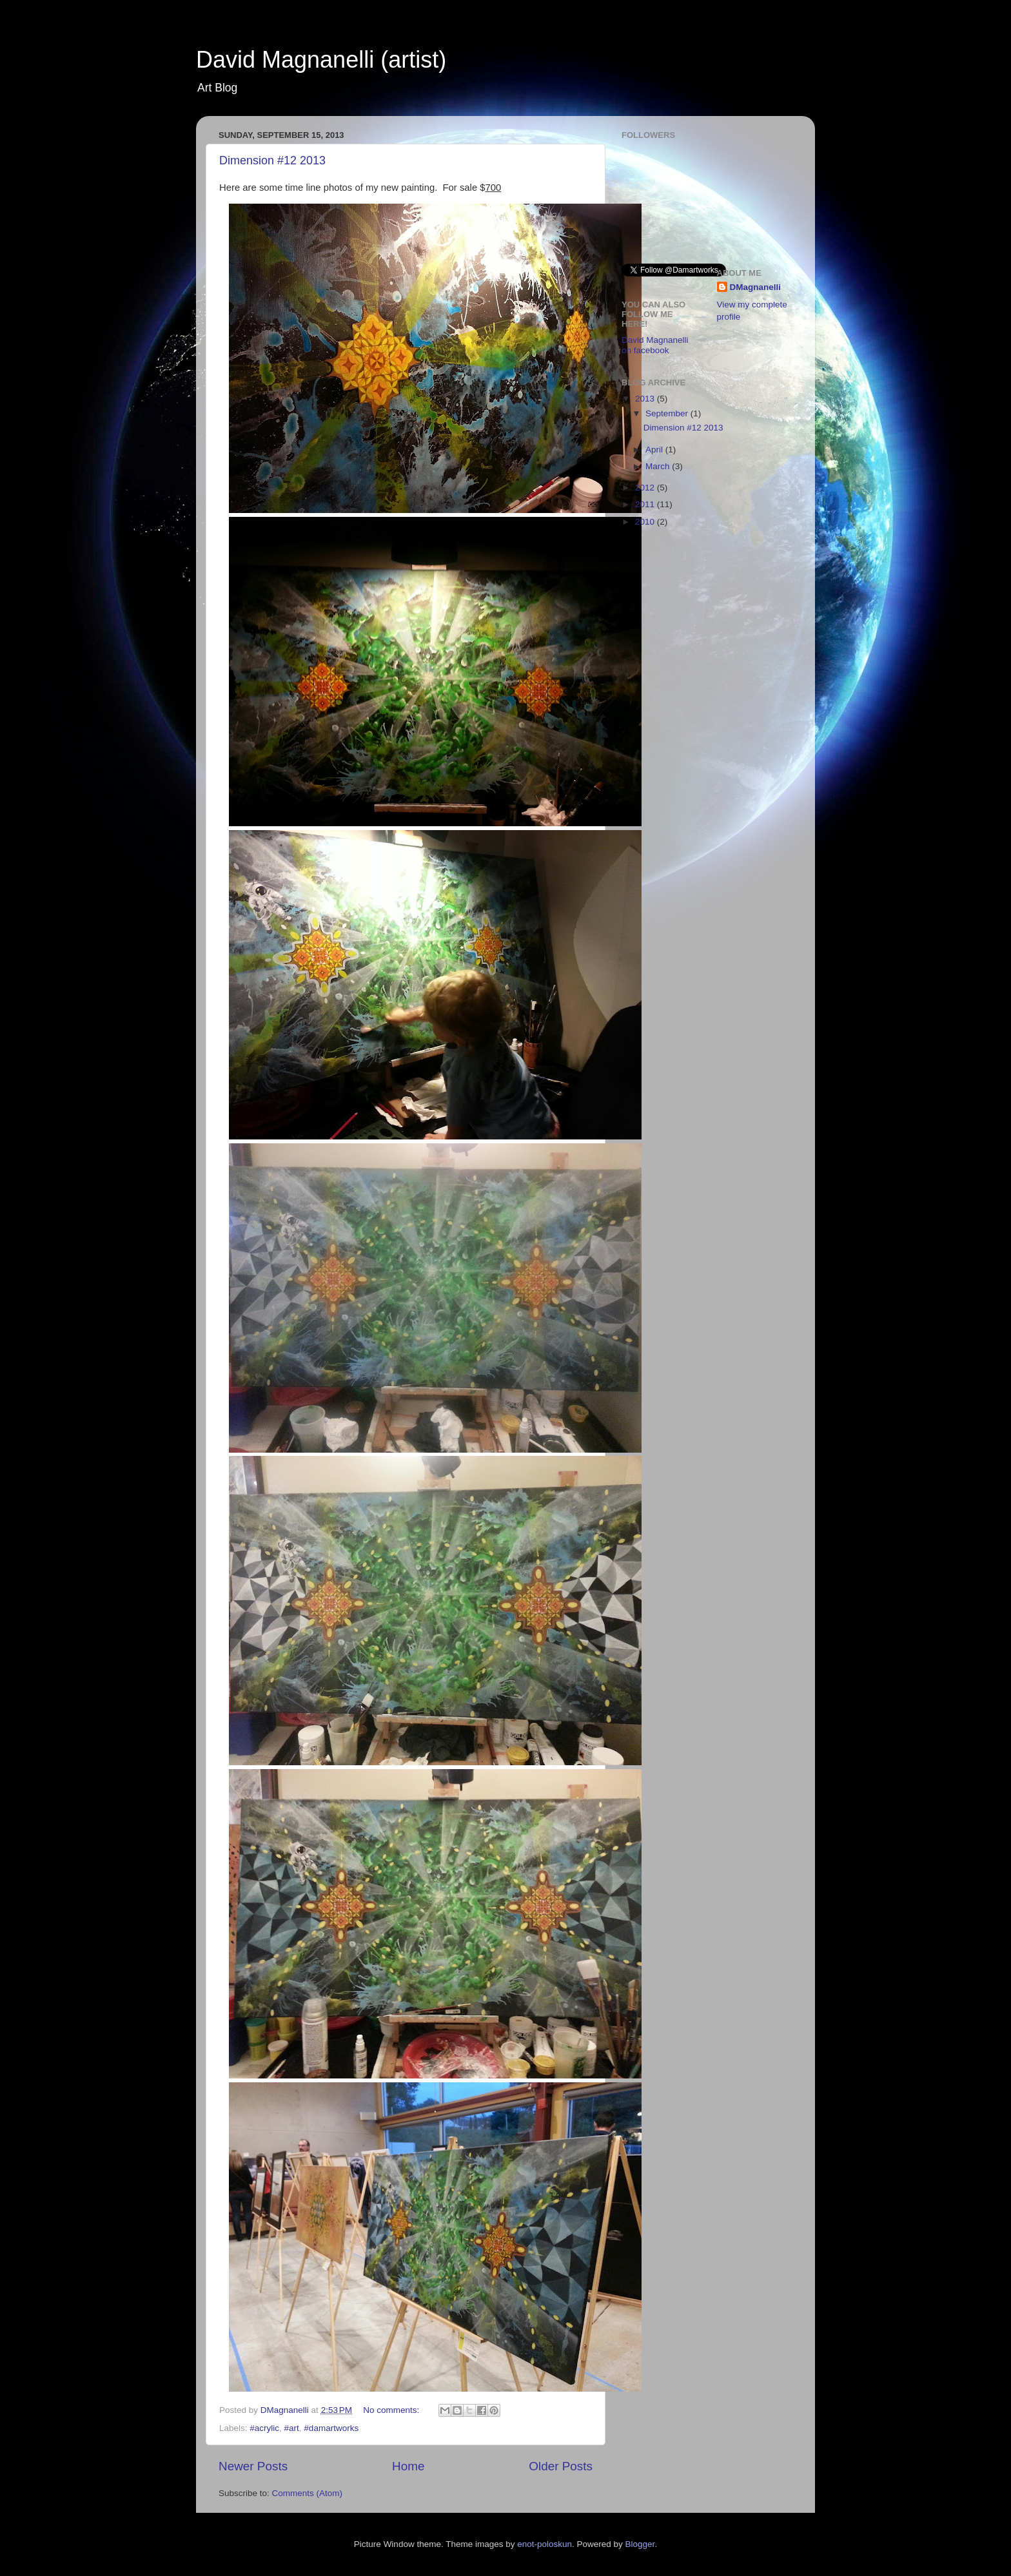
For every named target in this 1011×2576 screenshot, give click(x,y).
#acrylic (264, 2428)
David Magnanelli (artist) (321, 59)
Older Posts (561, 2466)
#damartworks (331, 2428)
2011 (646, 504)
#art (291, 2428)
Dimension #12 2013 (272, 160)
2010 (646, 522)
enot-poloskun (544, 2544)
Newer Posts (253, 2466)
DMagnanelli (755, 287)
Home (408, 2466)
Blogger (640, 2544)
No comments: (392, 2410)
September (668, 413)
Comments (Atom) (307, 2493)
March (658, 466)
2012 (646, 487)
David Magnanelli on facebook (655, 345)
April (655, 449)
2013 (646, 398)
